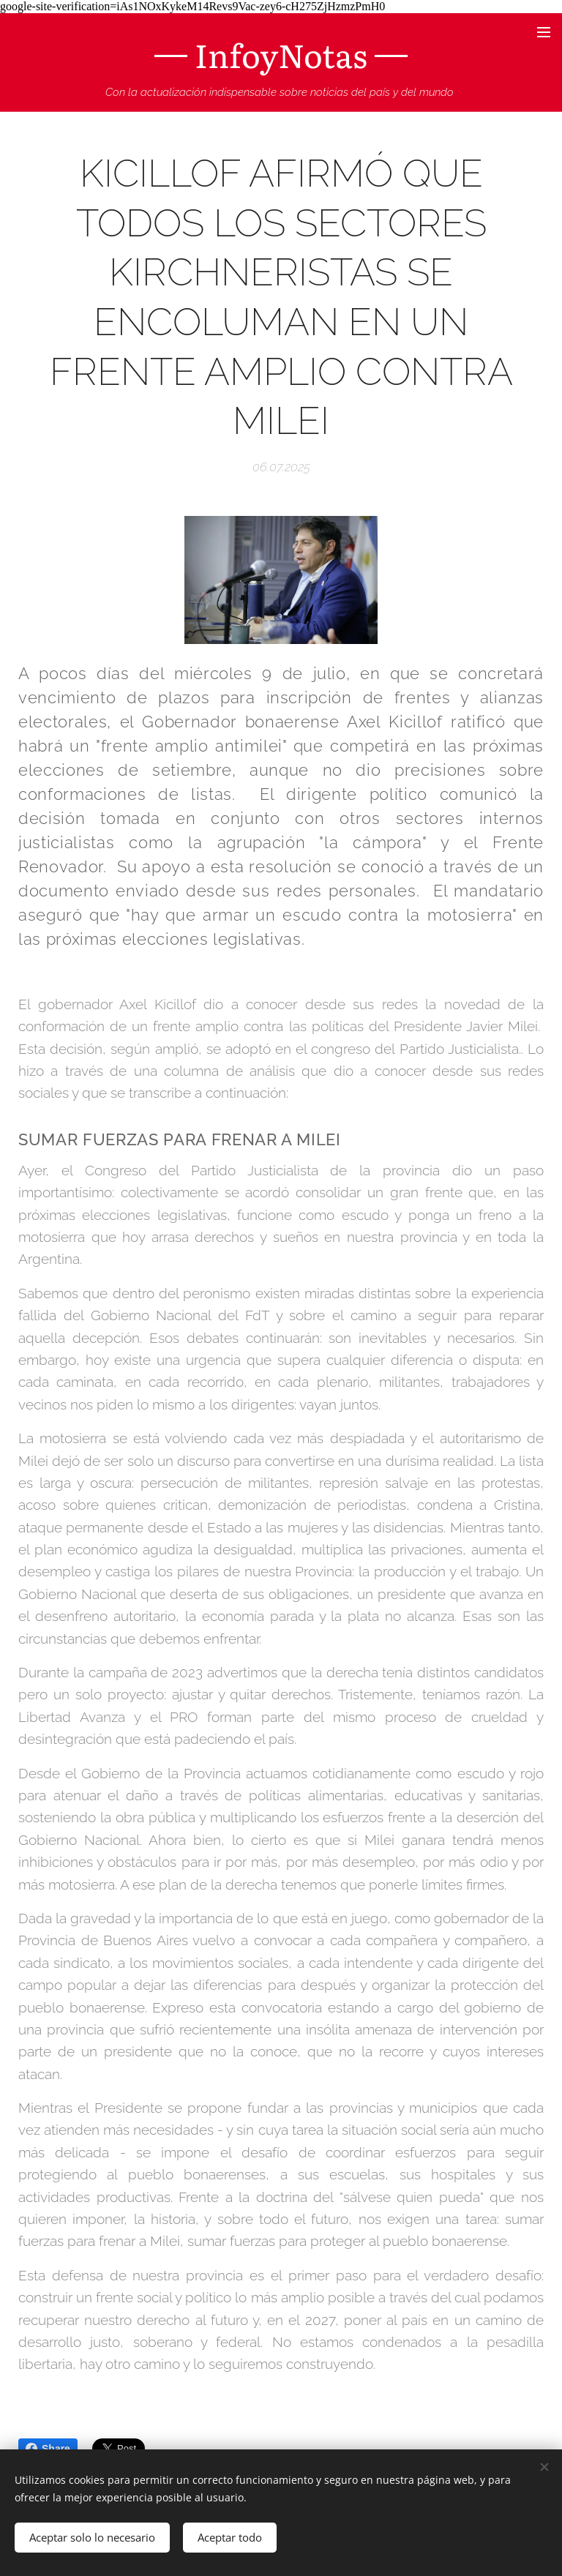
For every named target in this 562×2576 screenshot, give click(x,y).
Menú (543, 32)
